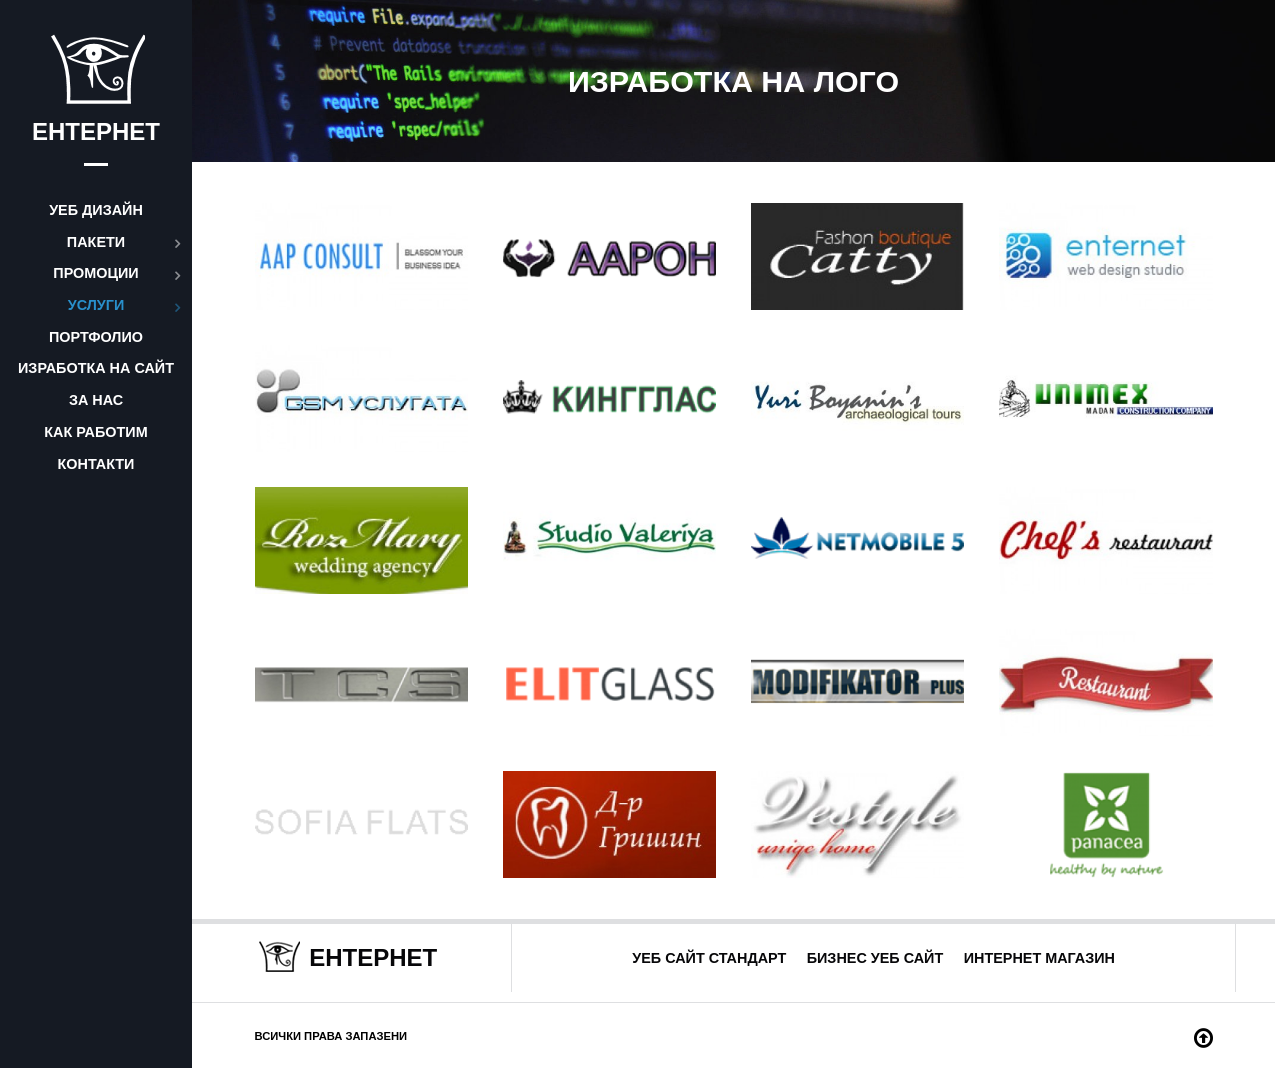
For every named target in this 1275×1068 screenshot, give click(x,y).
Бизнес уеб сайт (875, 958)
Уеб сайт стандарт (709, 958)
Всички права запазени (331, 1036)
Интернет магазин (1039, 958)
